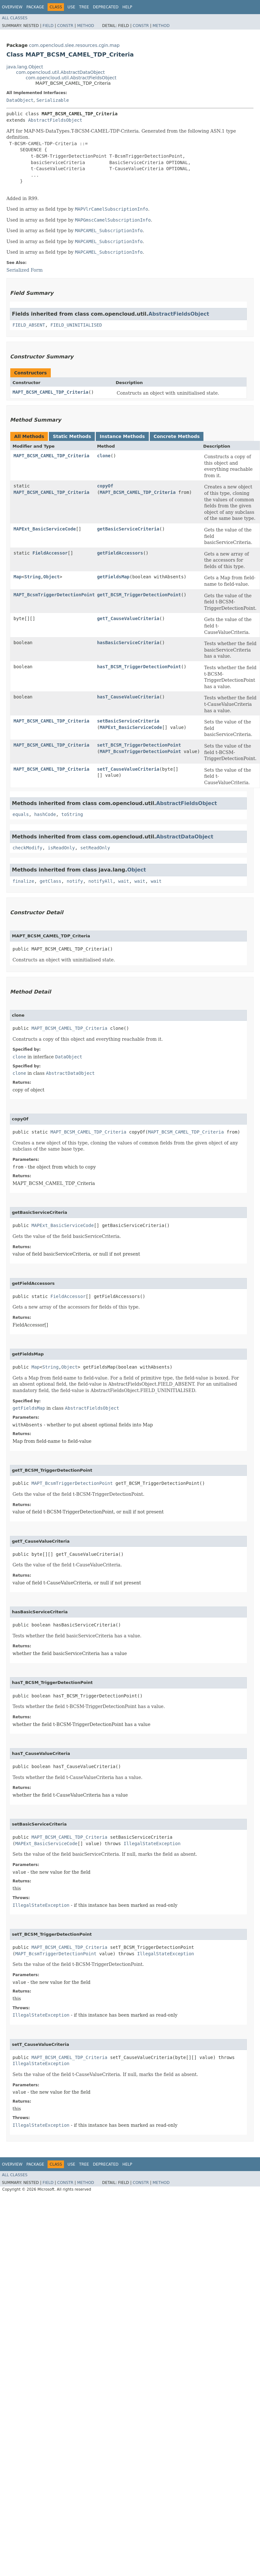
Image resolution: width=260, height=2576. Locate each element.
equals (21, 814)
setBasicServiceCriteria (128, 720)
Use (71, 7)
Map (17, 576)
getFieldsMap (113, 576)
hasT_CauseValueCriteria (128, 696)
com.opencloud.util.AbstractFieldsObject (71, 77)
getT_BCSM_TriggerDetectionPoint (139, 594)
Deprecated (106, 7)
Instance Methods (122, 436)
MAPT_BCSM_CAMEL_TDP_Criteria (50, 392)
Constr (65, 25)
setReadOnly (95, 847)
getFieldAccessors (120, 553)
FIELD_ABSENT (29, 325)
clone (104, 455)
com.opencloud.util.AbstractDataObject (60, 72)
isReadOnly (61, 847)
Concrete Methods (177, 436)
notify (75, 881)
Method (85, 25)
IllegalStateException (152, 1843)
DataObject (19, 100)
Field (47, 25)
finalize (23, 881)
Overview (12, 7)
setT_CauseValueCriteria (128, 769)
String (32, 576)
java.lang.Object (24, 66)
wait (123, 881)
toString (72, 814)
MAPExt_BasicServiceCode (44, 528)
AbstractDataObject (184, 837)
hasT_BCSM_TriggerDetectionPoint (139, 666)
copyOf (105, 485)
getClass (50, 881)
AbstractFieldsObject (55, 120)
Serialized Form (24, 270)
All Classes (14, 18)
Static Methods (72, 436)
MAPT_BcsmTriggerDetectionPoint (54, 594)
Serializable (52, 100)
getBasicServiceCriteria (128, 528)
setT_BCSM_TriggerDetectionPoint (139, 745)
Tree (84, 7)
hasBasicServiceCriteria (128, 642)
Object (51, 576)
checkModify (27, 847)
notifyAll (100, 881)
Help (127, 7)
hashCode (45, 814)
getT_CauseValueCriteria (128, 618)
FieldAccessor (50, 553)
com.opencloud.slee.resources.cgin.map (74, 45)
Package (35, 7)
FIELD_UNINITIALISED (76, 325)
